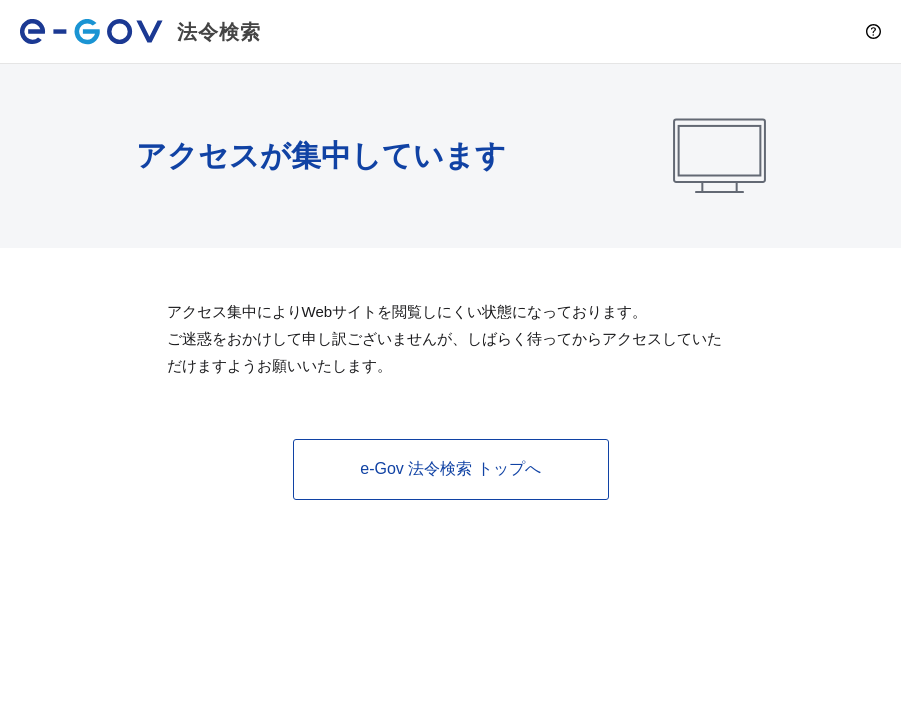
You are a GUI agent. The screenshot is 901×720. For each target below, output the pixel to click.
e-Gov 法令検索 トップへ (450, 468)
